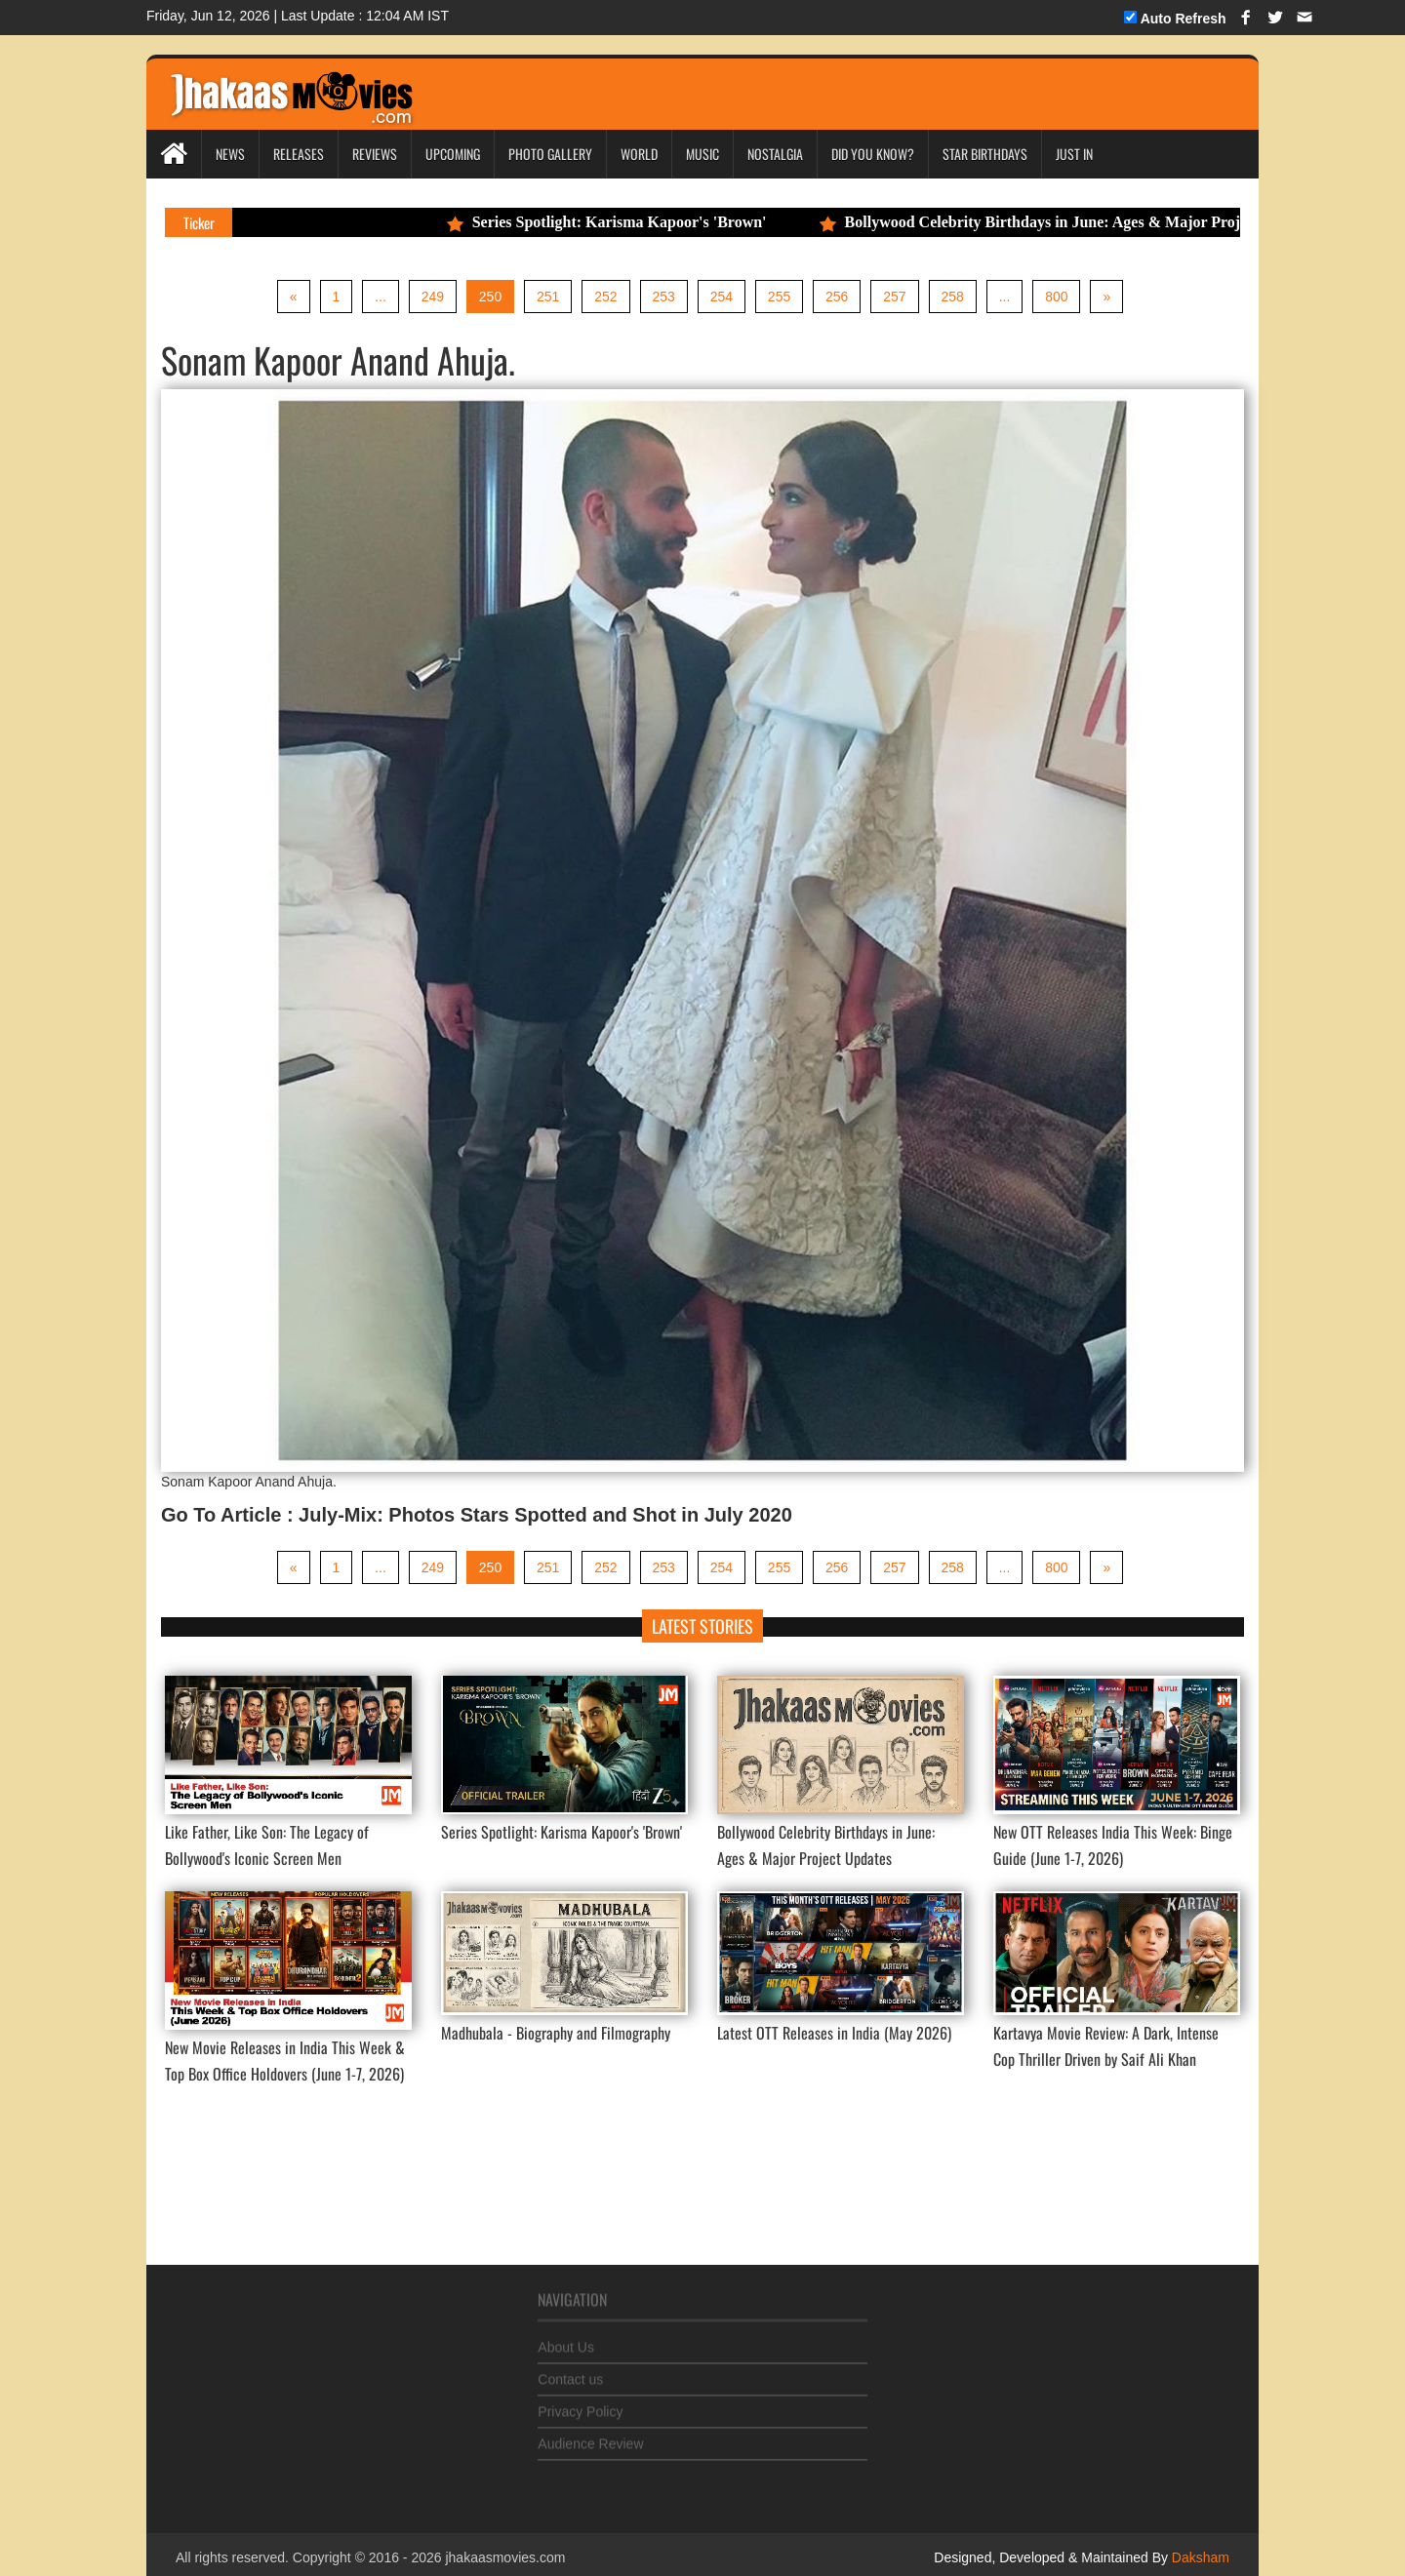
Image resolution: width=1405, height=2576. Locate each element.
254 (721, 296)
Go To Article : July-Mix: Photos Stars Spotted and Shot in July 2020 (476, 1515)
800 (1057, 296)
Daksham (1198, 2558)
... (379, 296)
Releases (298, 153)
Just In (1074, 153)
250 (489, 296)
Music (702, 153)
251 (548, 296)
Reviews (374, 153)
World (639, 153)
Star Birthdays (985, 153)
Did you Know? (872, 153)
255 (779, 296)
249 (432, 296)
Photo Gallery (550, 153)
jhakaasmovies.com (505, 2558)
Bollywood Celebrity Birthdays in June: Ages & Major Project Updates (1109, 222)
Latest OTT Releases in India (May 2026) (834, 2032)
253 (663, 296)
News (230, 153)
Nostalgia (775, 153)
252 (605, 296)
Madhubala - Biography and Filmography (555, 2032)
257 (895, 296)
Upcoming (452, 153)
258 (953, 296)
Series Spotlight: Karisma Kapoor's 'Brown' (647, 222)
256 (836, 296)
